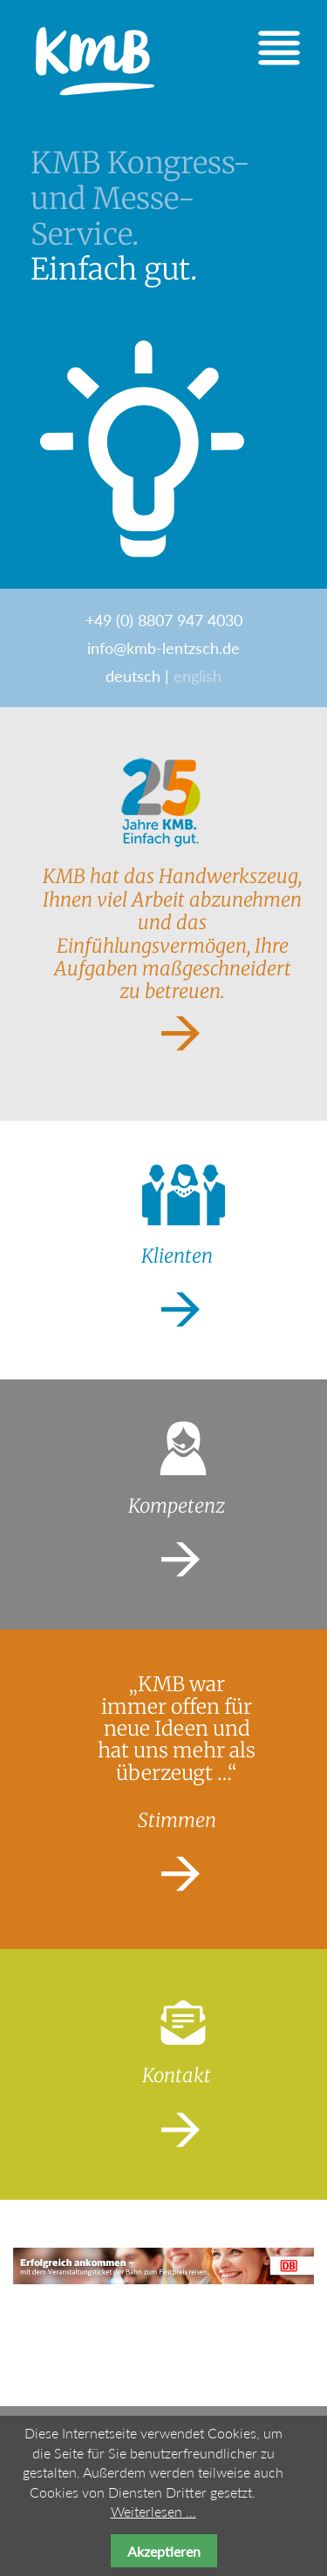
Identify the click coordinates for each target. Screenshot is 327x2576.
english (197, 675)
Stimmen (177, 1820)
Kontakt (176, 2075)
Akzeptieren (164, 2551)
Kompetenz (176, 1506)
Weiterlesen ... (153, 2511)
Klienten (177, 1256)
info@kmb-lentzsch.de (163, 647)
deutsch (133, 675)
